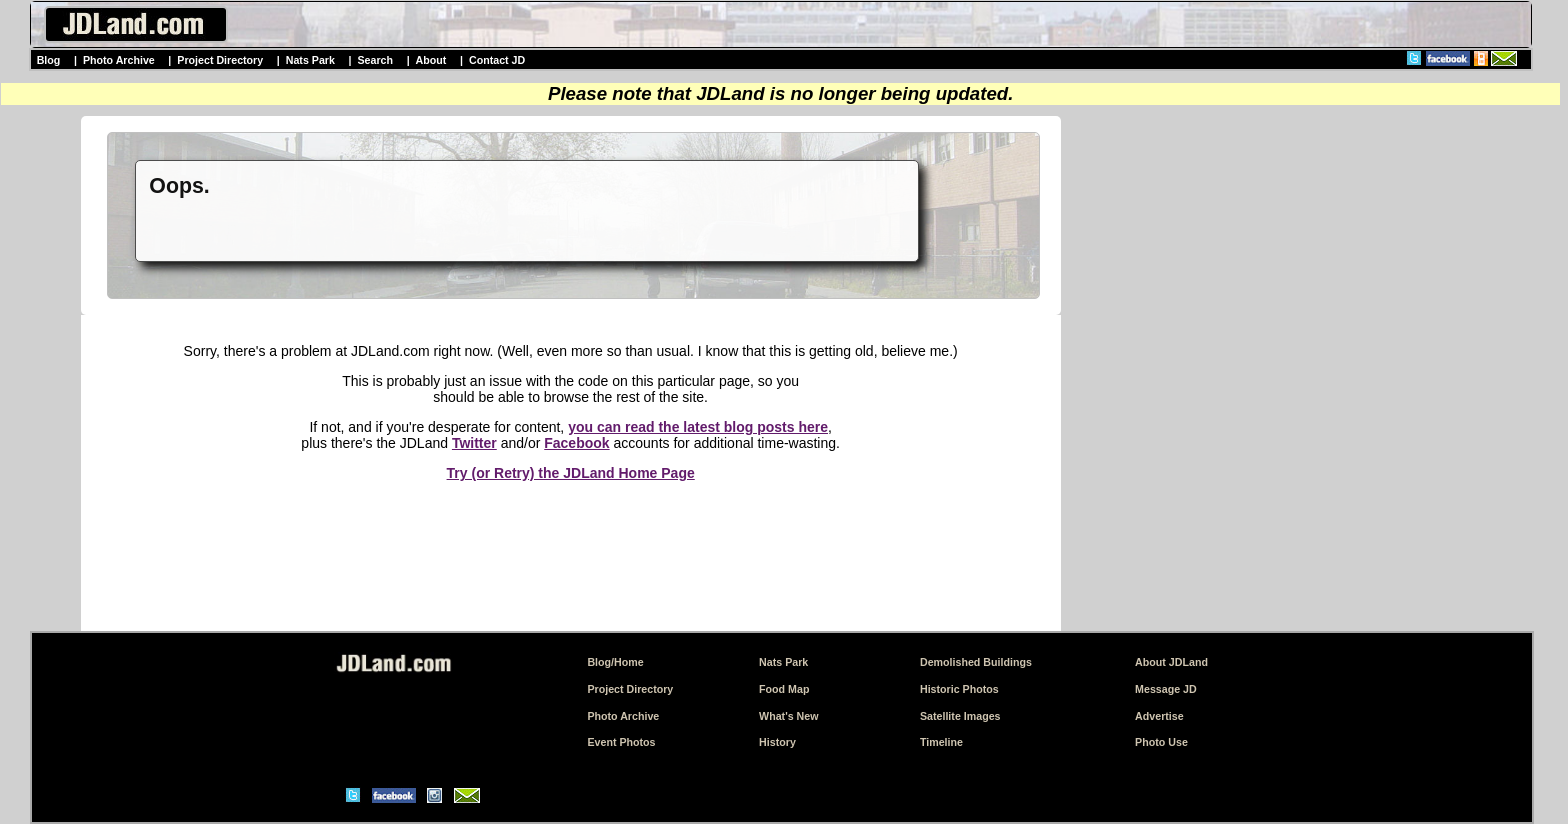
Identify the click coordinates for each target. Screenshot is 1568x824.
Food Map (784, 689)
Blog (49, 60)
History (777, 742)
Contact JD (497, 60)
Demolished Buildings (976, 662)
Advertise (1159, 716)
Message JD (1166, 689)
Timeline (941, 742)
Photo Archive (119, 60)
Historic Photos (959, 689)
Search (375, 60)
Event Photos (621, 742)
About (431, 60)
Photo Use (1161, 742)
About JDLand (1171, 662)
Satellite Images (960, 716)
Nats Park (310, 60)
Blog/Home (615, 662)
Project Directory (220, 60)
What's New (788, 716)
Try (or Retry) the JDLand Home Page (571, 473)
